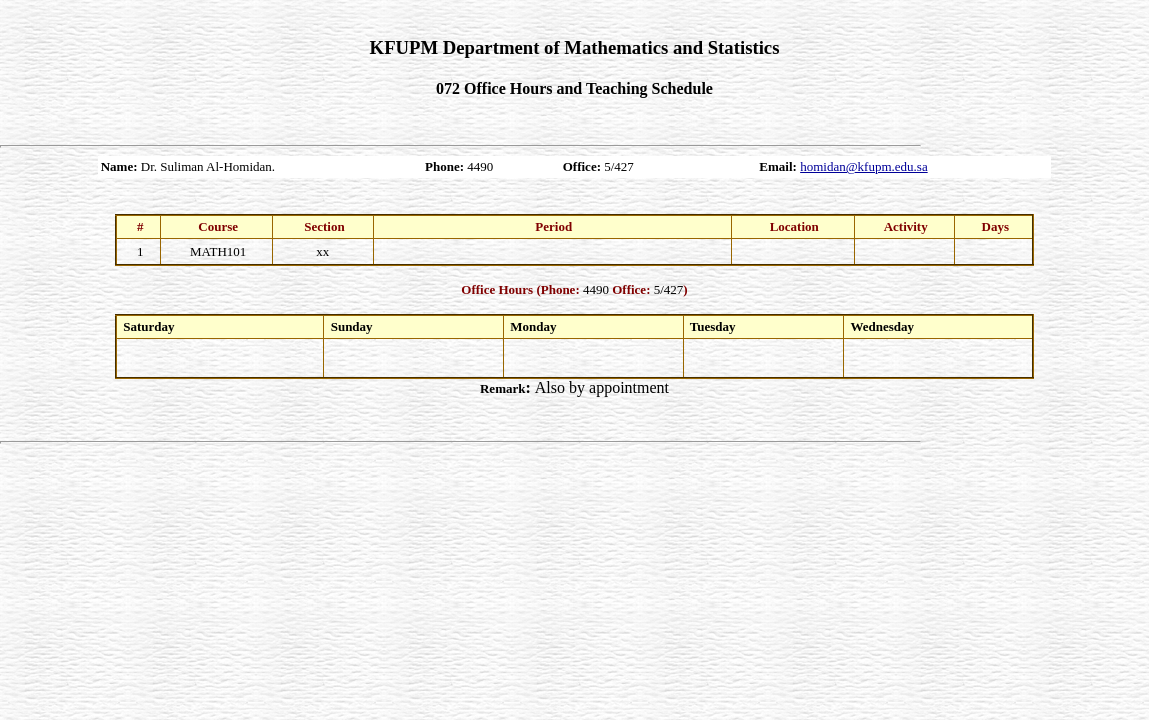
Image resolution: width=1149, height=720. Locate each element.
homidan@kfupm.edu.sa (864, 166)
